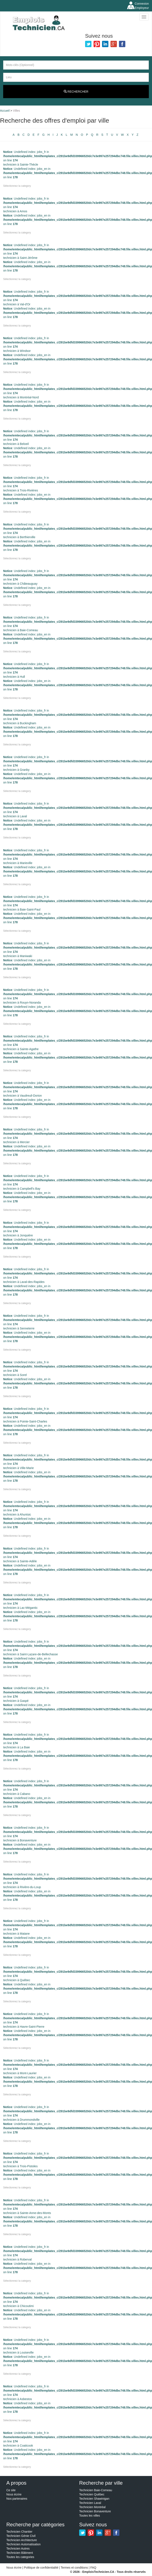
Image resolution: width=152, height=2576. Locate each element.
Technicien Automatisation (23, 2544)
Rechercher (76, 91)
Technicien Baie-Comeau (95, 2490)
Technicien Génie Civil (21, 2536)
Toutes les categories (20, 2557)
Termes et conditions (75, 2567)
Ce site (11, 2490)
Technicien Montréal (92, 2507)
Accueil (5, 110)
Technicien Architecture (21, 2540)
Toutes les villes (89, 2515)
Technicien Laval (90, 2503)
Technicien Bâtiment (19, 2552)
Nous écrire (14, 2494)
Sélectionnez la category (17, 185)
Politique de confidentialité (41, 2567)
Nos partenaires (16, 2498)
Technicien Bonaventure (95, 2511)
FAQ (93, 2567)
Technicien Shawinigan (94, 2498)
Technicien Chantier (19, 2531)
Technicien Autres (18, 2548)
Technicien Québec (91, 2494)
